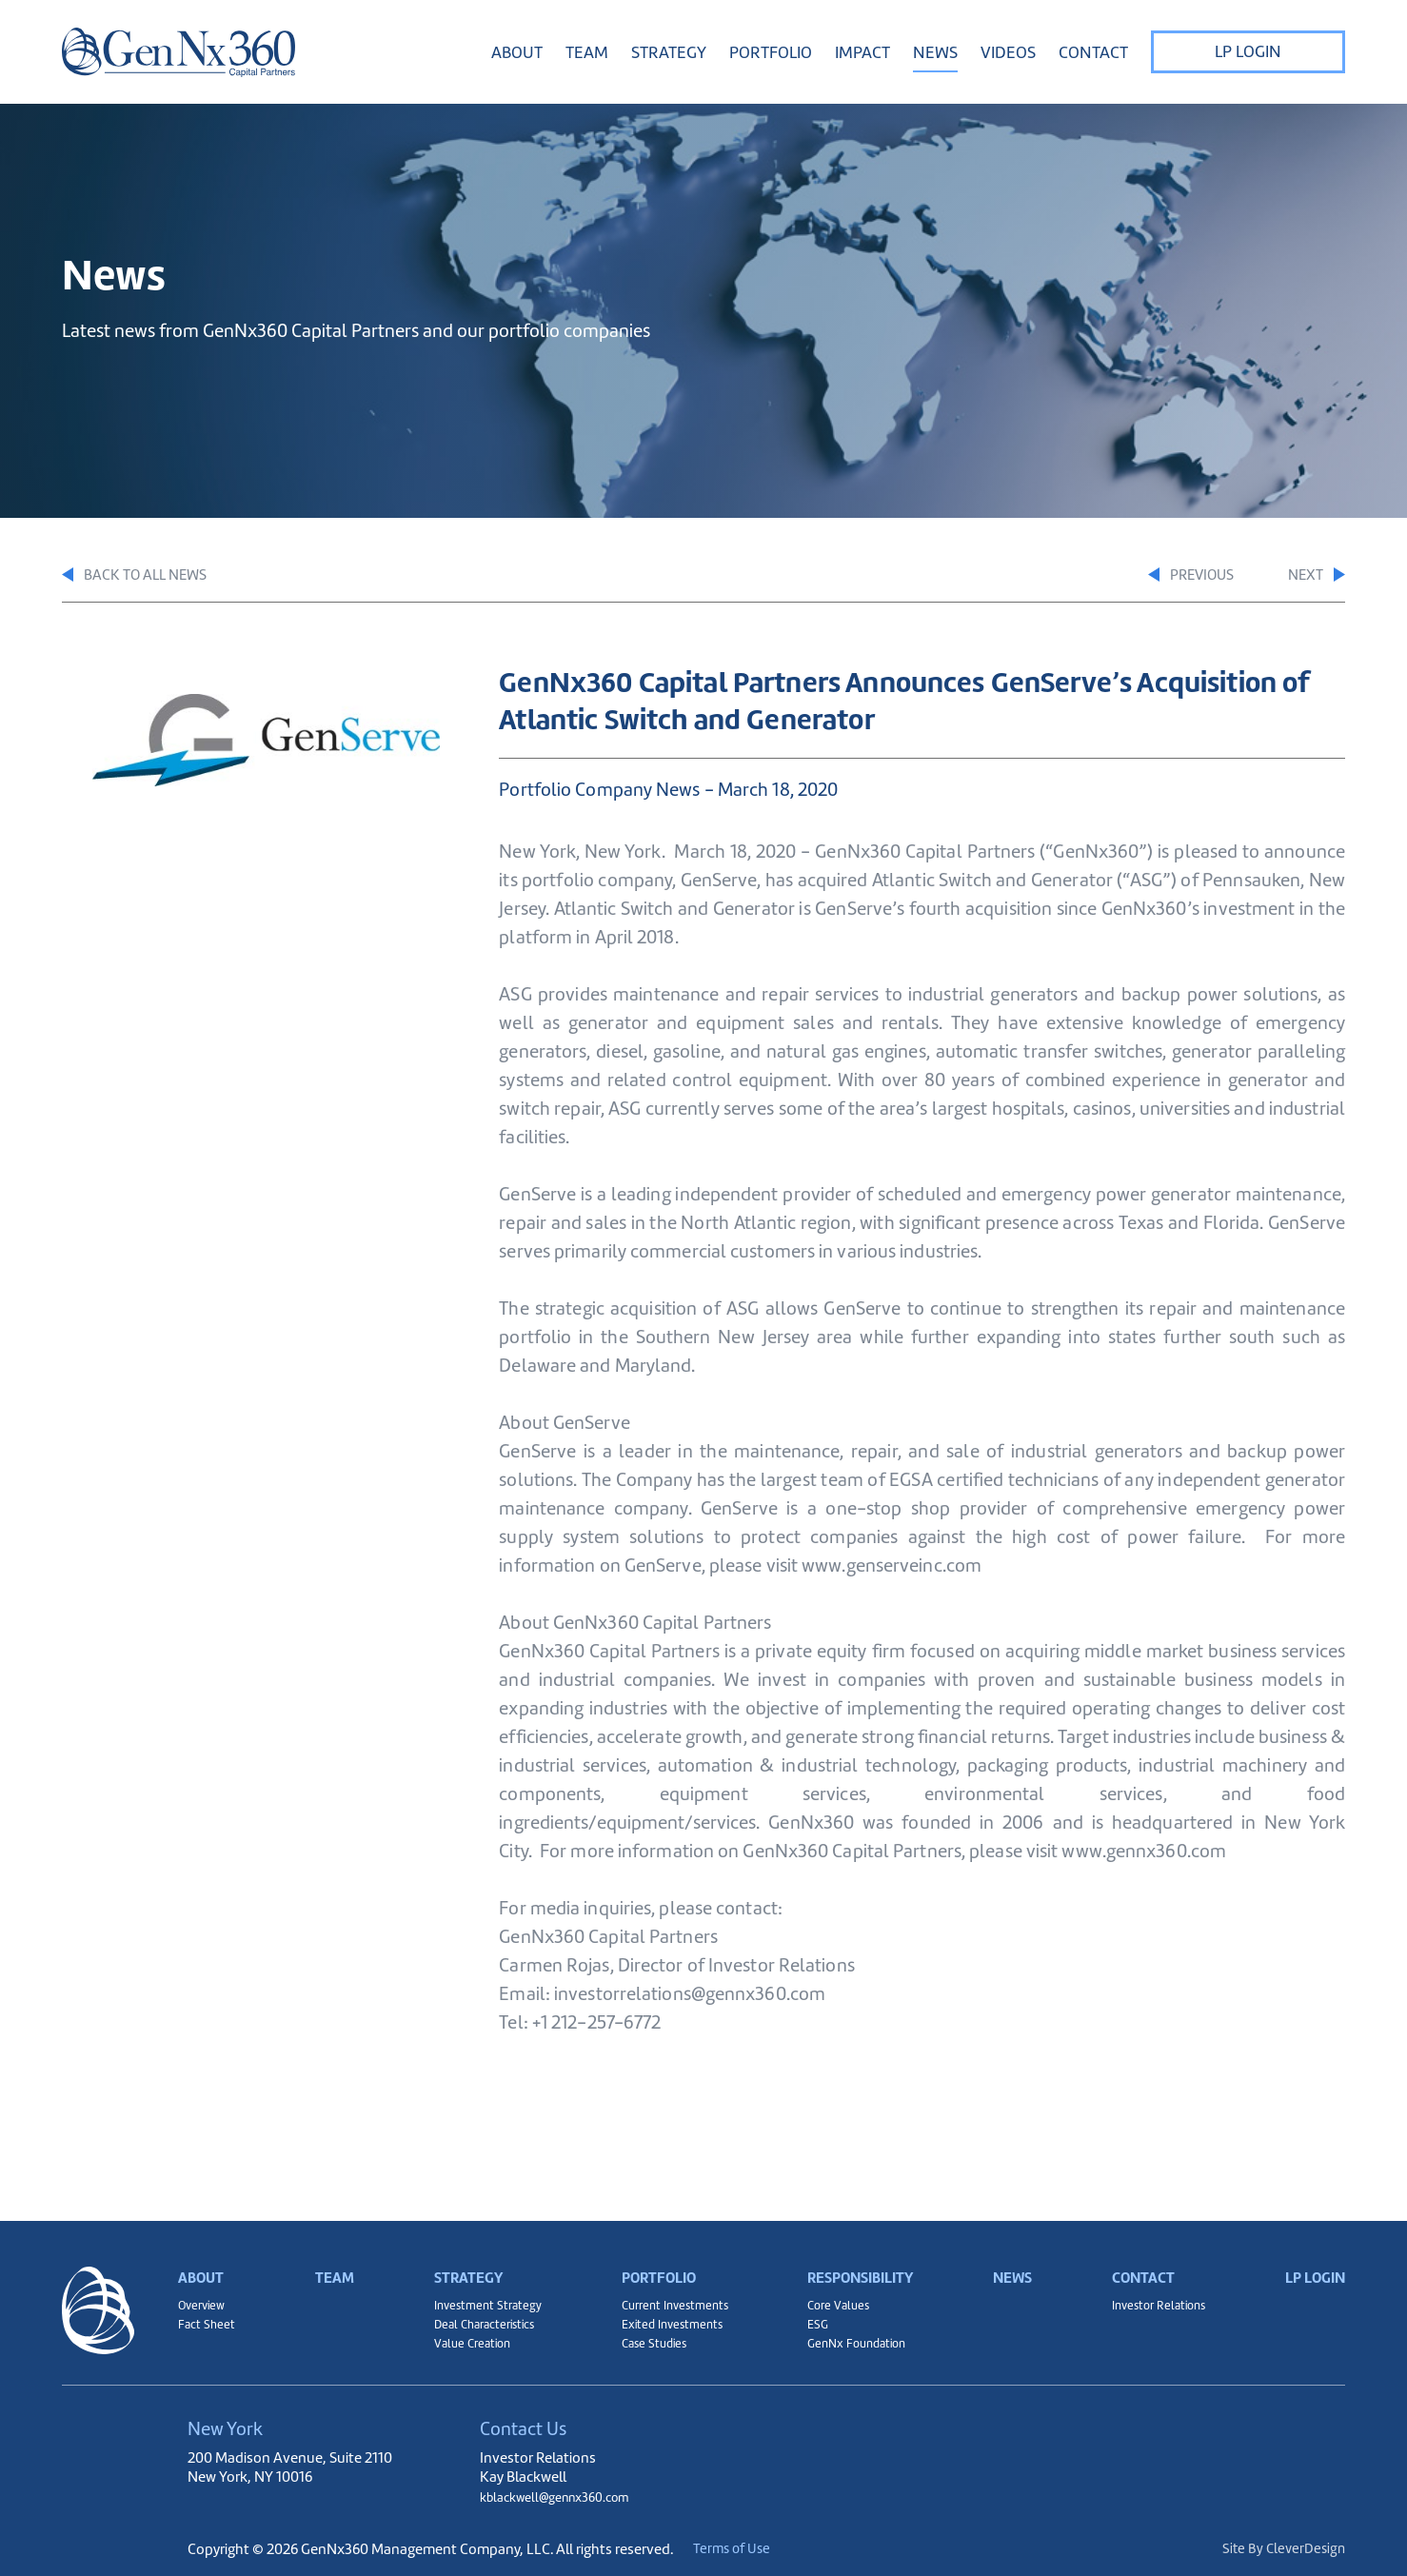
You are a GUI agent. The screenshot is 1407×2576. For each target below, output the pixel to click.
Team (586, 52)
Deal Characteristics (479, 2317)
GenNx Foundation (848, 2340)
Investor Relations (1154, 2293)
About (204, 2251)
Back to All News (144, 576)
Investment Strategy (480, 2293)
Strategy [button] (668, 52)
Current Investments (665, 2293)
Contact (1139, 2251)
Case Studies (642, 2340)
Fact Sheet (207, 2317)
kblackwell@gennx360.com (566, 2497)
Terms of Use (759, 2549)
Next (1313, 576)
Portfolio (650, 2251)
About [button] (517, 52)
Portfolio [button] (770, 52)
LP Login (1248, 51)
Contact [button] (1093, 52)
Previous (1149, 576)
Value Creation (464, 2340)
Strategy (462, 2251)
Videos (1008, 52)
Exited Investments (661, 2317)
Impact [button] (862, 52)
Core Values (827, 2293)
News (935, 52)
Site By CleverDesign (1281, 2549)
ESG (805, 2317)
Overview (204, 2293)
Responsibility (855, 2251)
